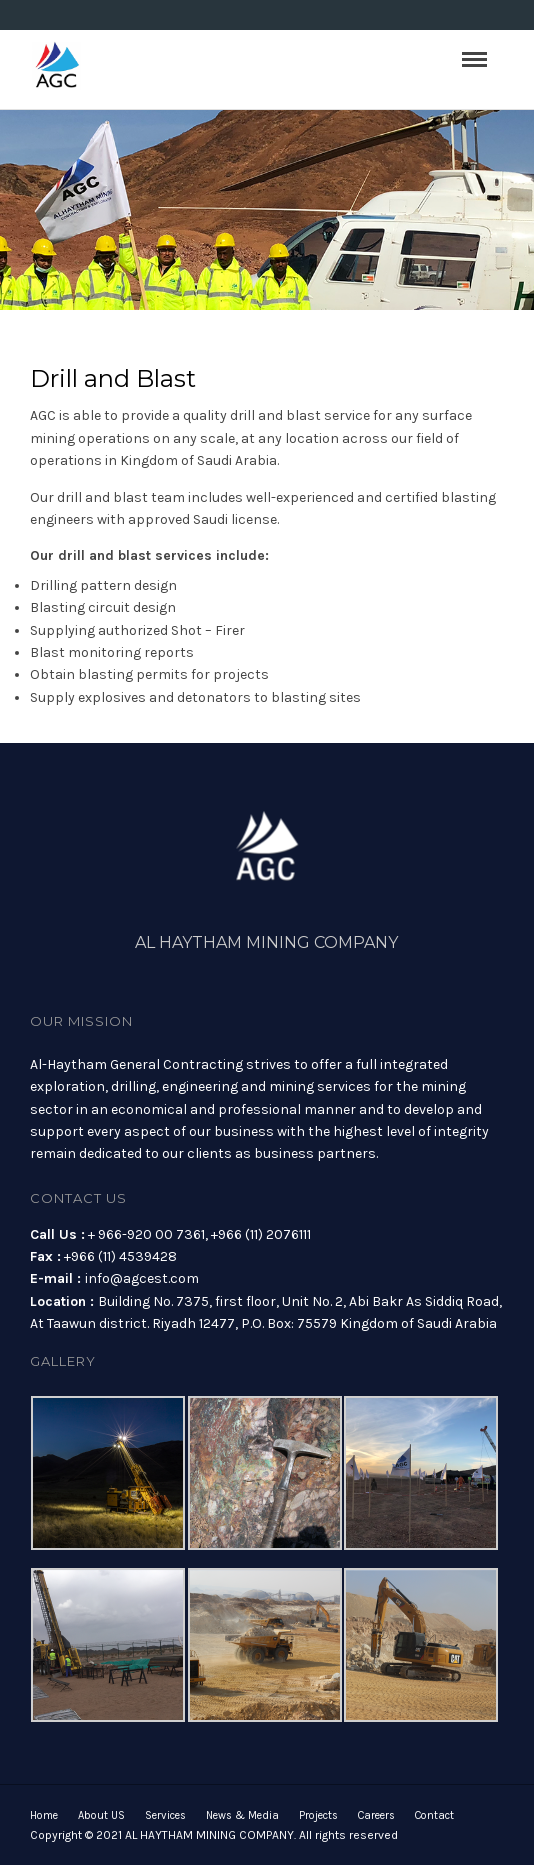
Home (44, 1815)
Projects (318, 1815)
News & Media (242, 1815)
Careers (376, 1815)
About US (101, 1815)
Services (165, 1815)
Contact (434, 1815)
